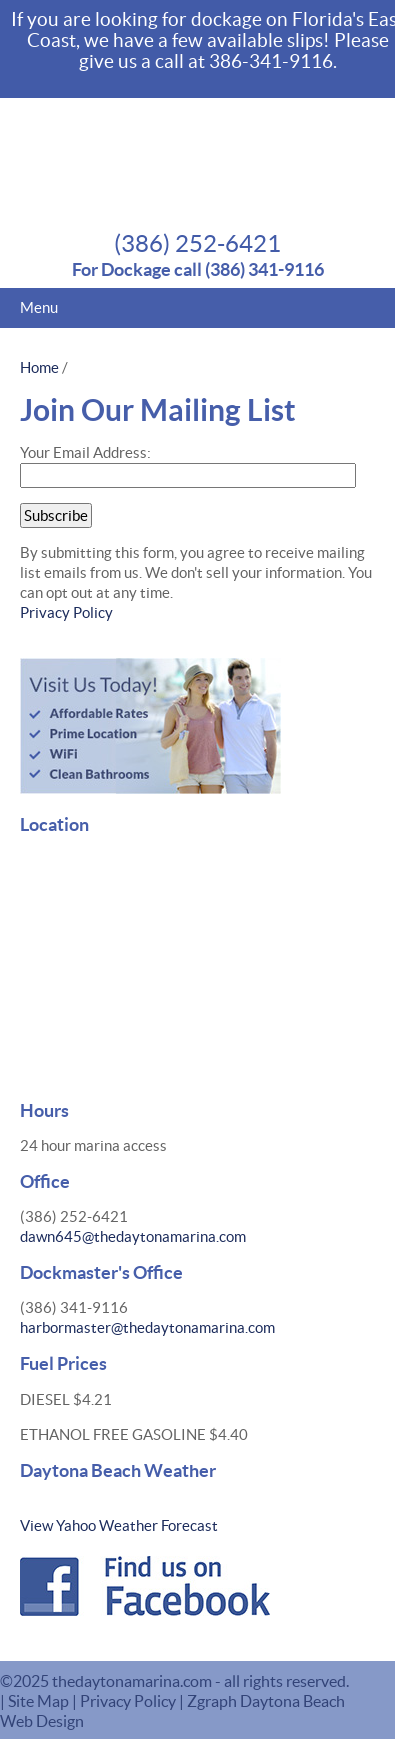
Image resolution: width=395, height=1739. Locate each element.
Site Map (38, 1701)
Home (39, 367)
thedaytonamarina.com (133, 1681)
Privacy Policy (66, 612)
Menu (39, 307)
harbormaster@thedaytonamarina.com (147, 1327)
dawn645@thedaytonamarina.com (133, 1236)
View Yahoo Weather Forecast (119, 1525)
